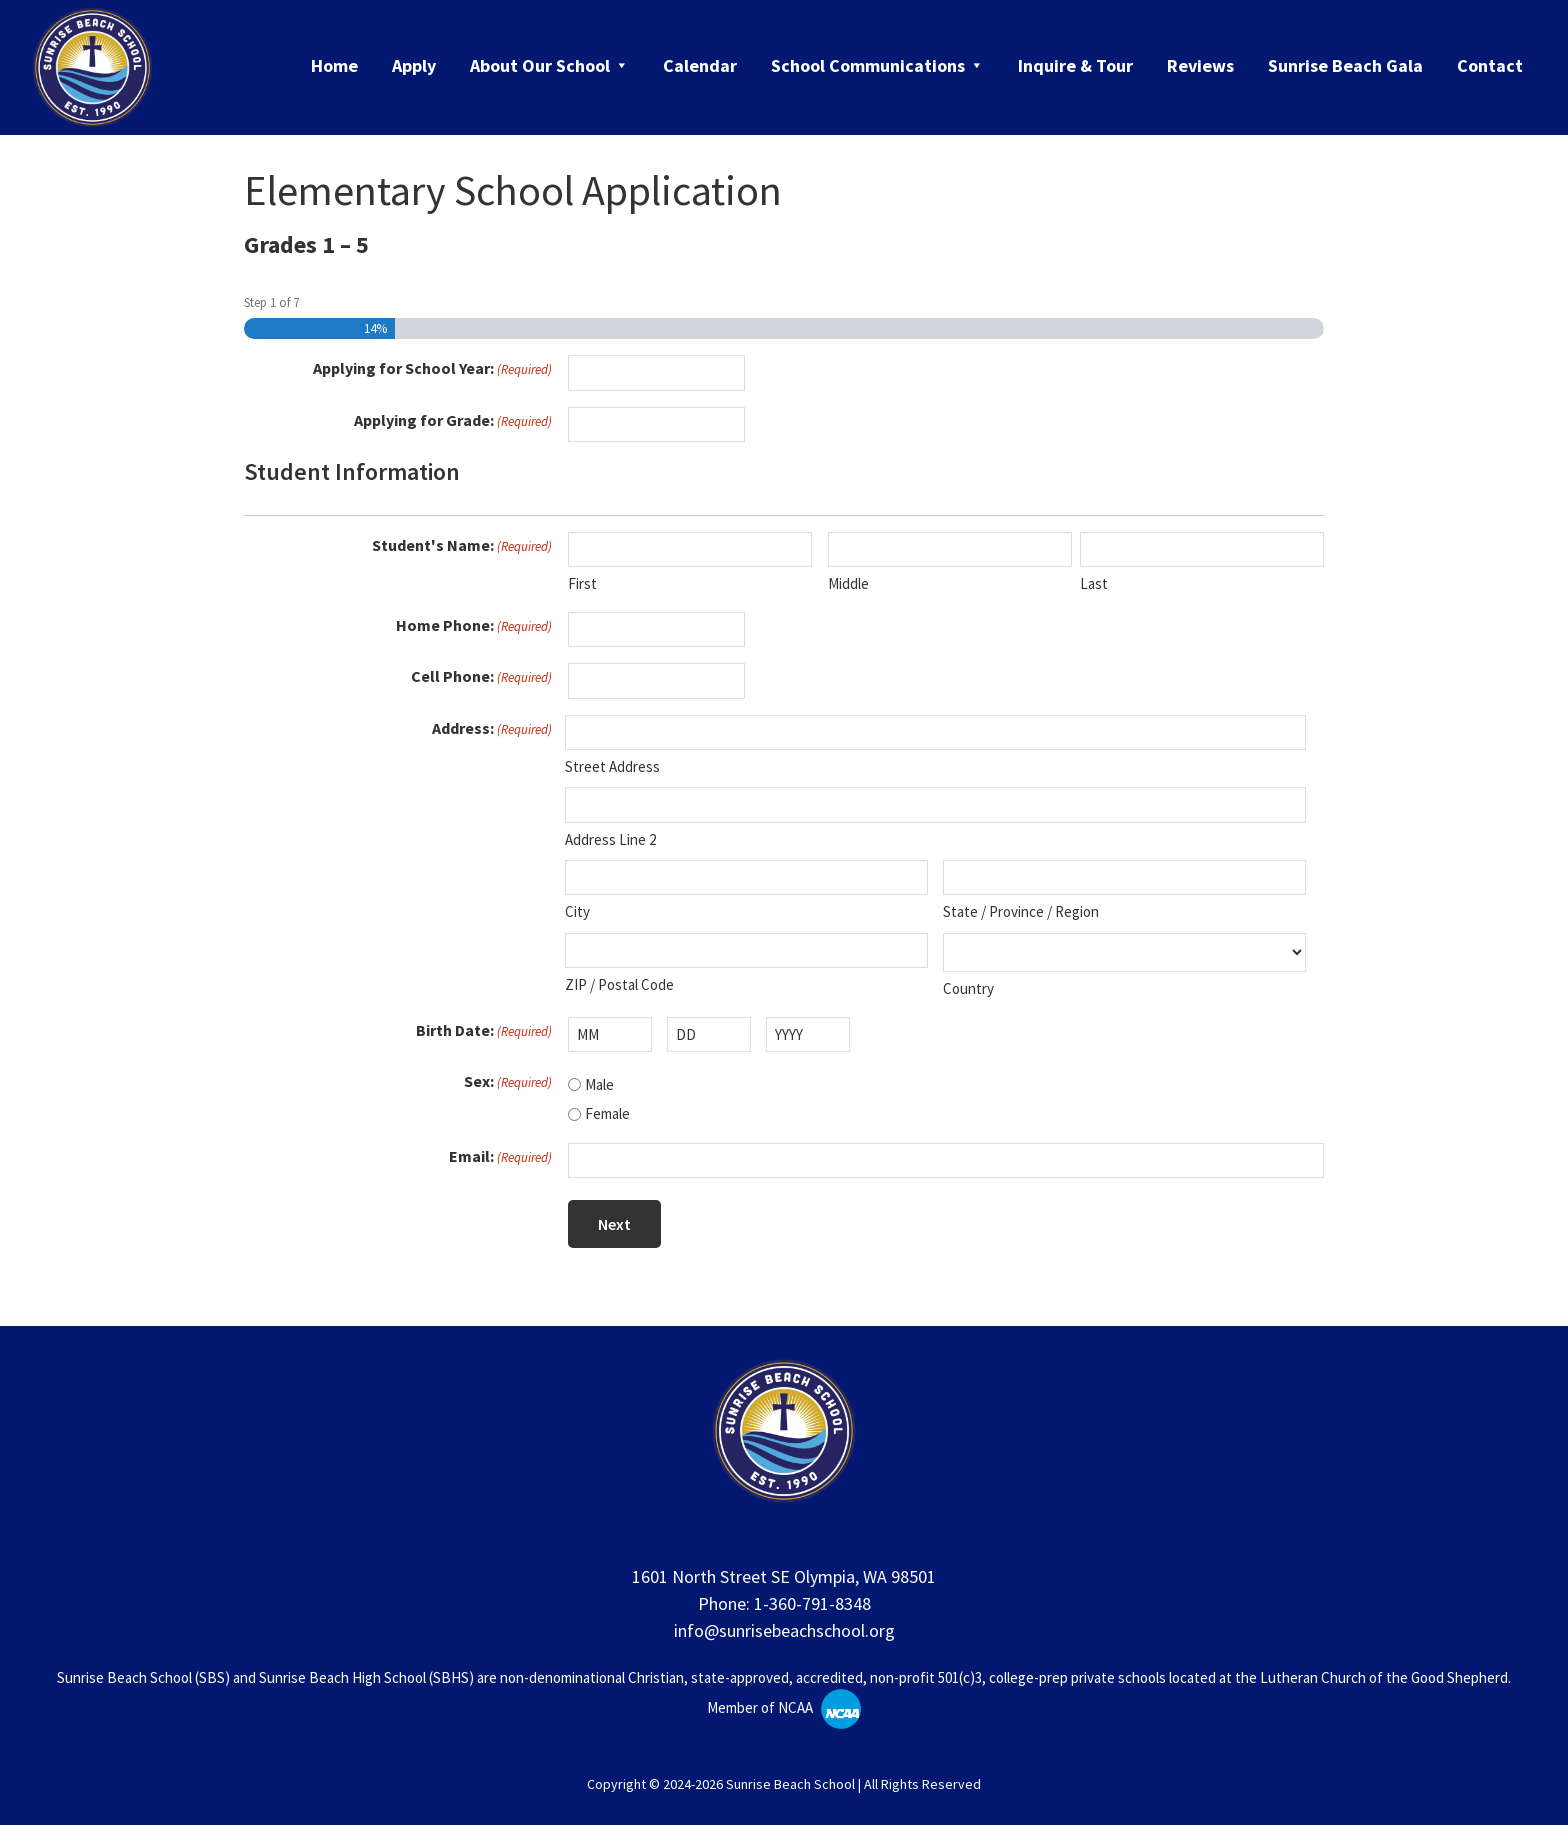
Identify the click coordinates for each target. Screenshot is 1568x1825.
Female (607, 1113)
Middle (848, 583)
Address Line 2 (610, 839)
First (582, 583)
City (577, 911)
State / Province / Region (1021, 911)
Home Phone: (474, 626)
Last (1094, 583)
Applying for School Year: (432, 369)
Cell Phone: (481, 677)
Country (968, 988)
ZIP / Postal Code (619, 984)
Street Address (612, 766)
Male (599, 1084)
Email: (500, 1157)
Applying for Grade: (453, 421)
